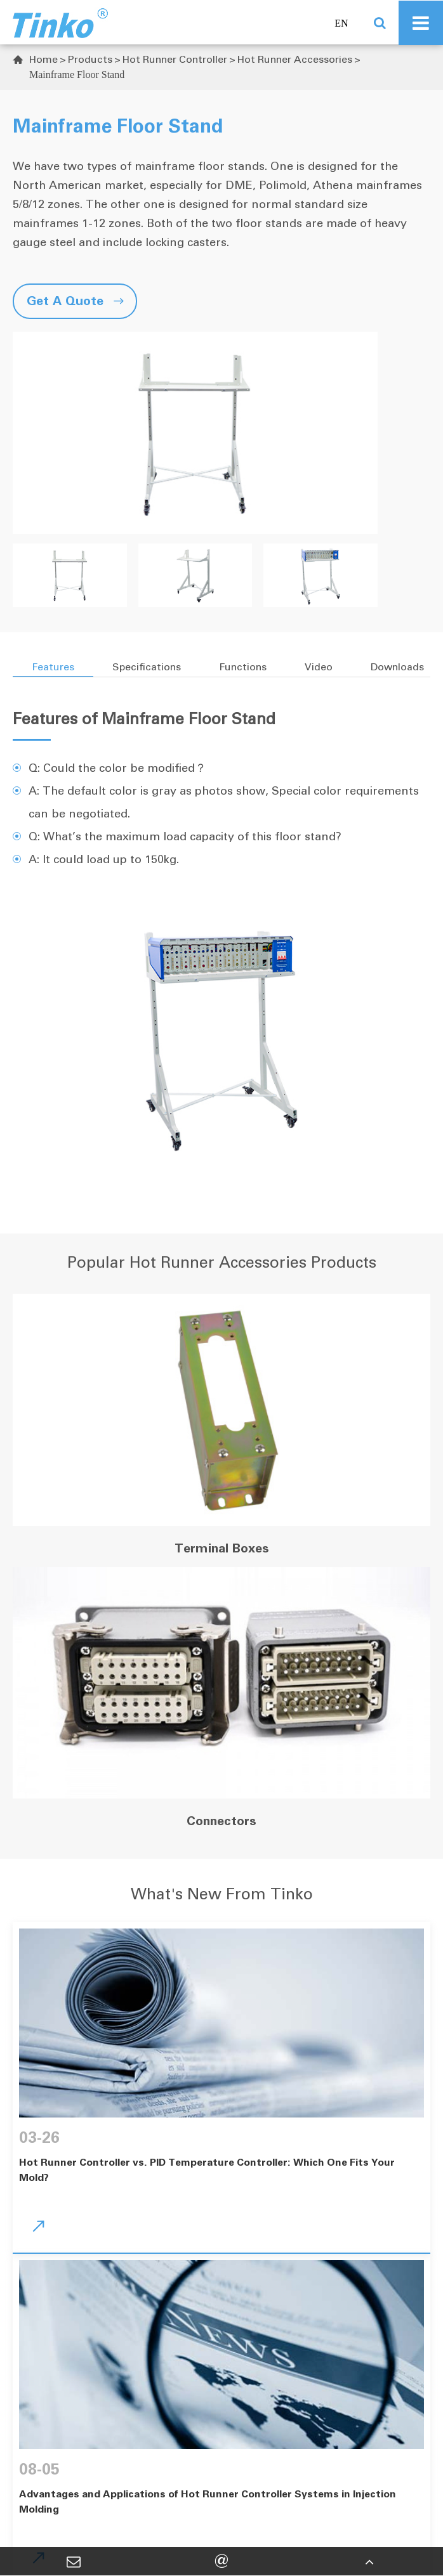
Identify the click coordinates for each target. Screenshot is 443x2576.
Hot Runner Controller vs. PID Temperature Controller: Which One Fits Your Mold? (207, 2169)
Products (90, 59)
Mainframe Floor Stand (76, 74)
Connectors (221, 1820)
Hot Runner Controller (174, 59)
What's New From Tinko (222, 1893)
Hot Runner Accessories (294, 59)
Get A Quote (75, 300)
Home (43, 59)
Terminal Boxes (222, 1548)
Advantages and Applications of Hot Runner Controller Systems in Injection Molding (207, 2501)
